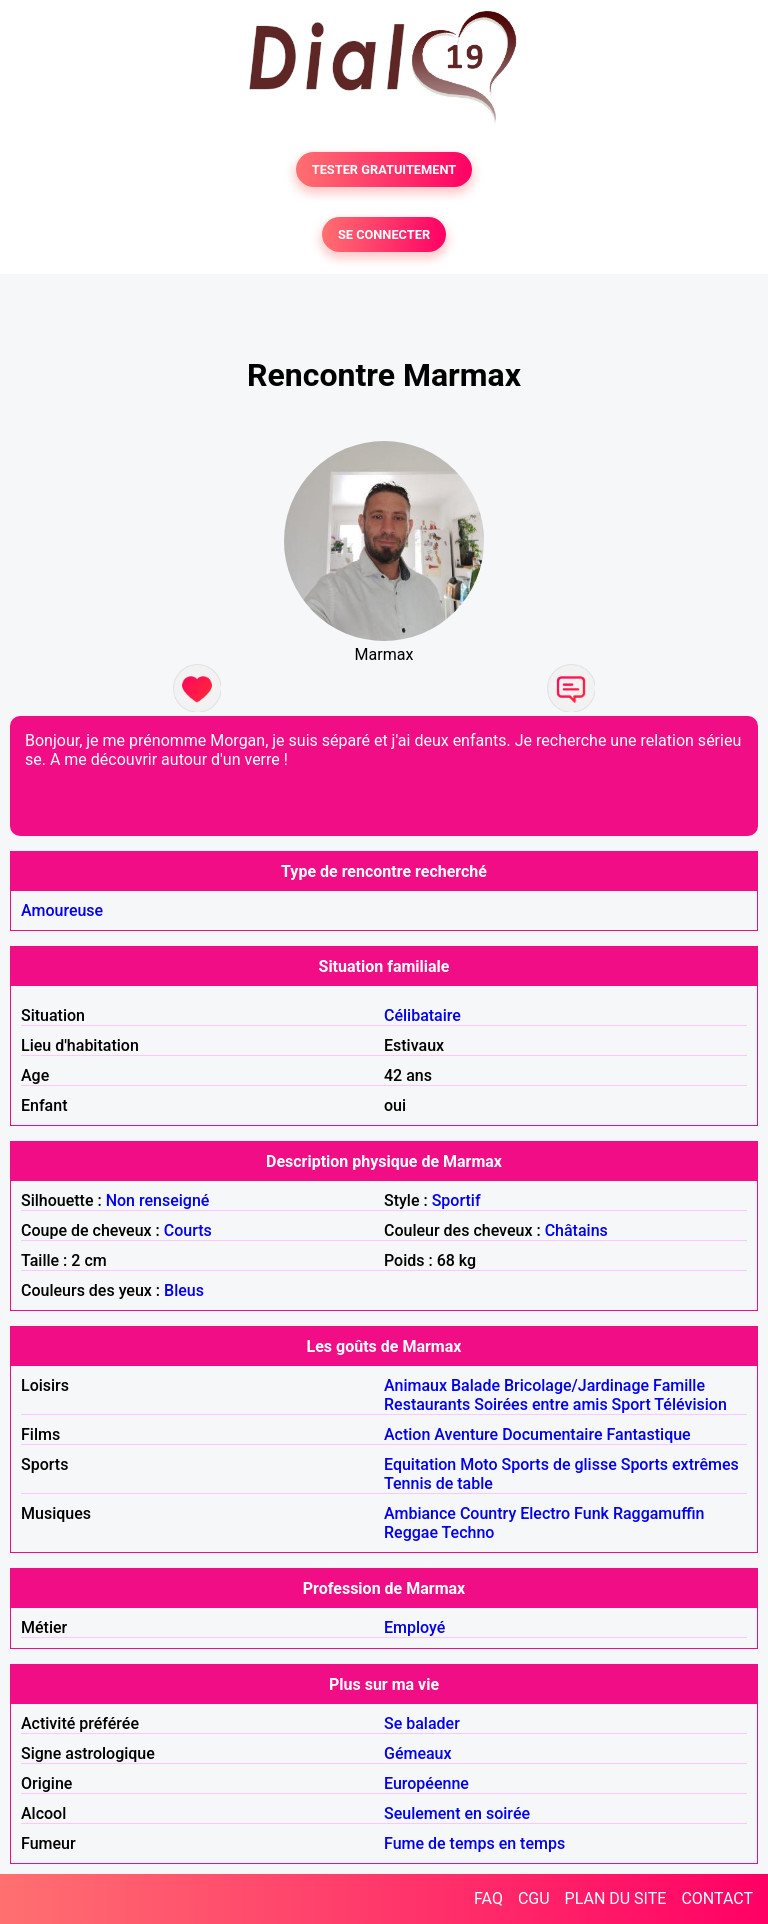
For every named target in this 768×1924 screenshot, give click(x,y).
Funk (591, 1513)
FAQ (488, 1898)
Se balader (422, 1723)
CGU (534, 1898)
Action (407, 1434)
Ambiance (420, 1513)
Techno (468, 1532)
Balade (475, 1385)
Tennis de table (438, 1483)
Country (488, 1513)
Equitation (420, 1464)
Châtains (576, 1230)
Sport (631, 1404)
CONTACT (717, 1898)
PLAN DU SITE (616, 1898)
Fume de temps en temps (474, 1843)
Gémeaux (418, 1753)
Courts (188, 1230)
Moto (478, 1464)
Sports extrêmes (680, 1464)
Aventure (466, 1434)
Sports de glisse (559, 1464)
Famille (679, 1385)
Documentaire (552, 1434)
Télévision (690, 1404)
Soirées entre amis (540, 1404)
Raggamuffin (659, 1513)
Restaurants (427, 1404)
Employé (414, 1627)
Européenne (426, 1783)
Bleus (184, 1290)
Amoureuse (62, 910)
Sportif (456, 1200)
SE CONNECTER (384, 234)
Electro (545, 1513)
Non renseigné (158, 1200)
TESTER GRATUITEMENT (384, 169)
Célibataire (422, 1015)
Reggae (411, 1532)
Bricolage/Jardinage (576, 1385)
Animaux (415, 1385)
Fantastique (648, 1434)
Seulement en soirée (457, 1813)
